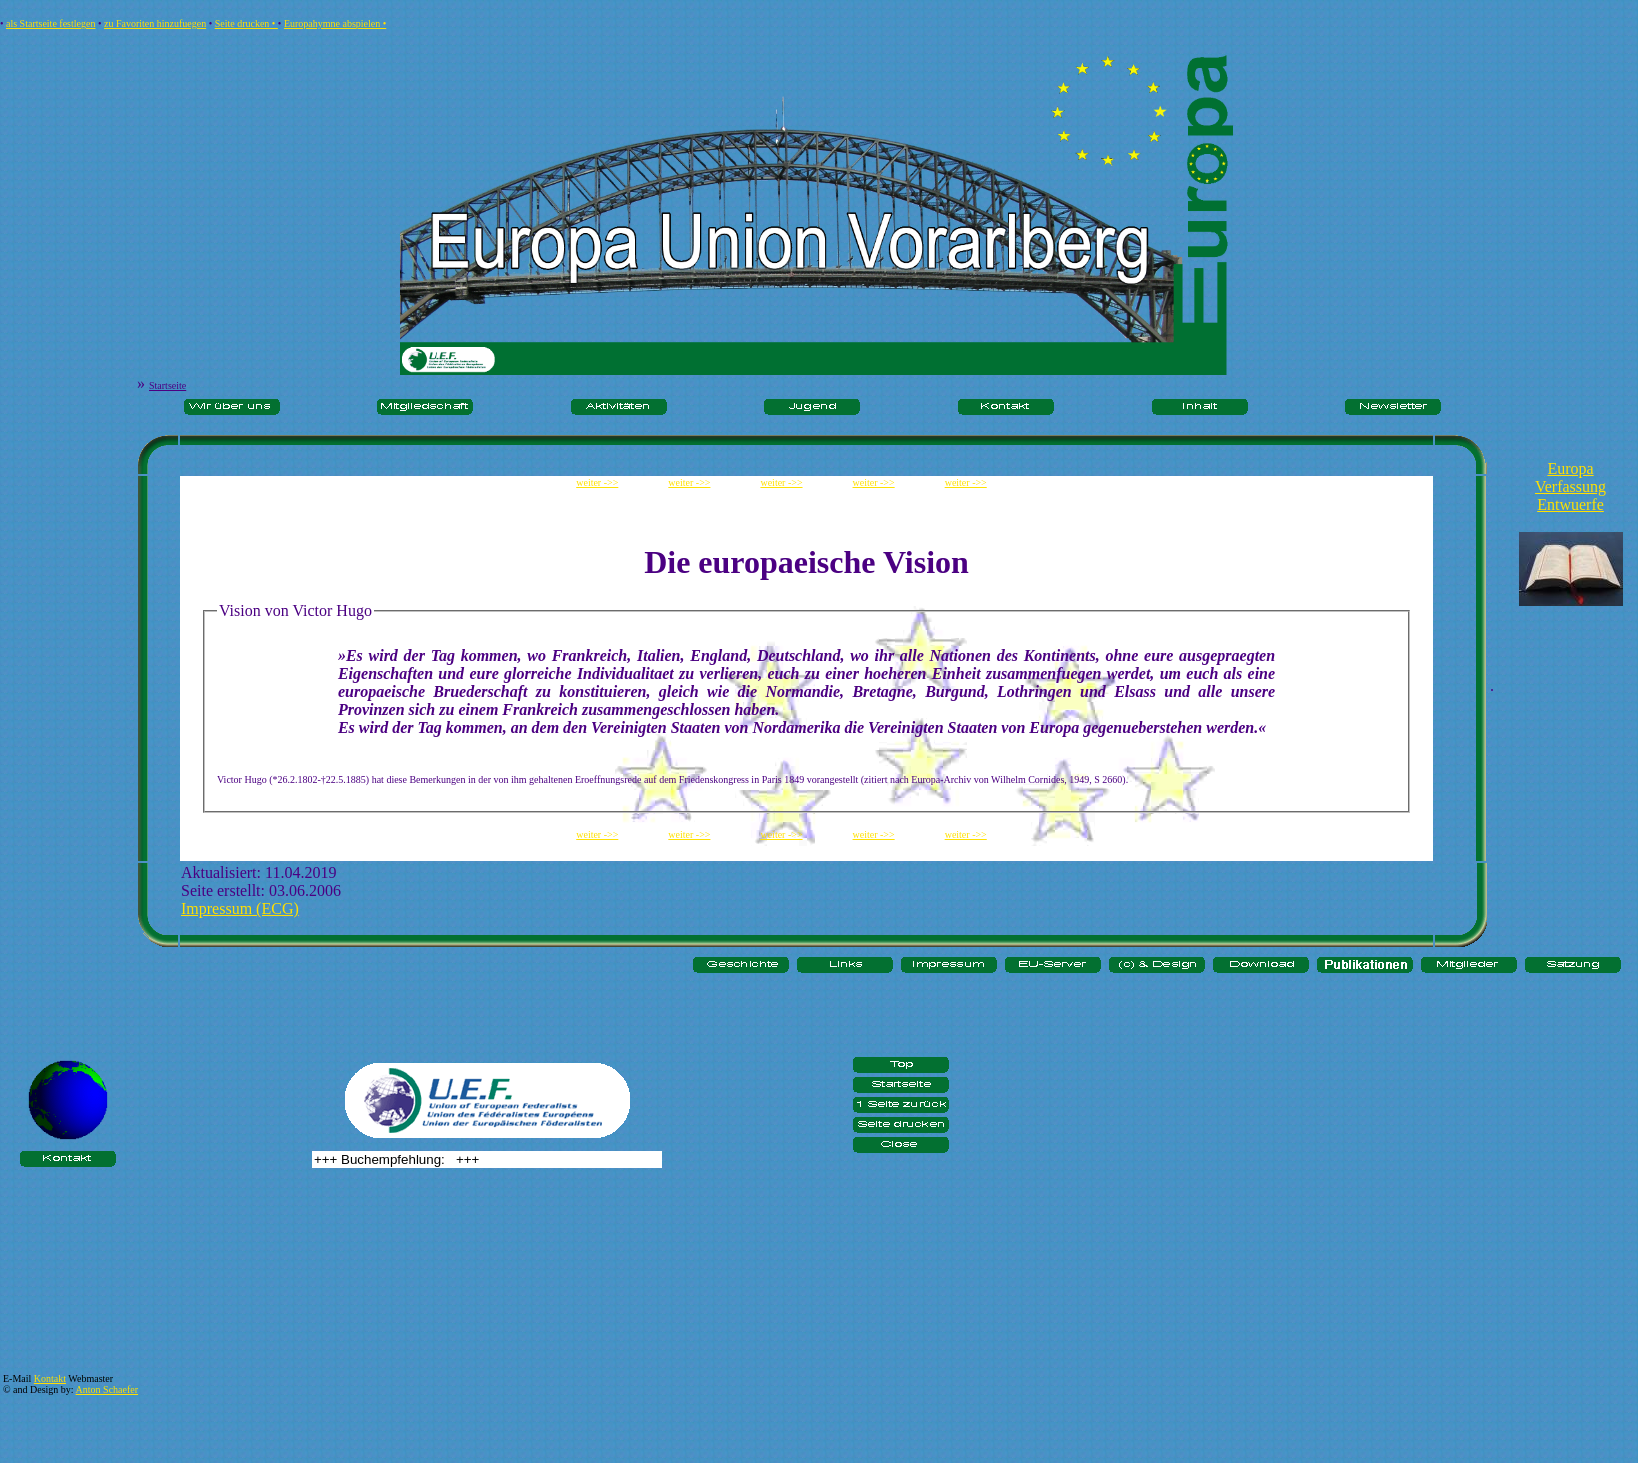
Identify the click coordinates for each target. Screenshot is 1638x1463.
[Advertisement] (1570, 668)
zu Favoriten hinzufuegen (155, 23)
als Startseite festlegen (50, 23)
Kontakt (50, 1378)
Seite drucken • (246, 23)
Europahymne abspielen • (335, 23)
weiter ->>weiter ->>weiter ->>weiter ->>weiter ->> (806, 482)
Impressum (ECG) (240, 908)
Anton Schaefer (107, 1389)
